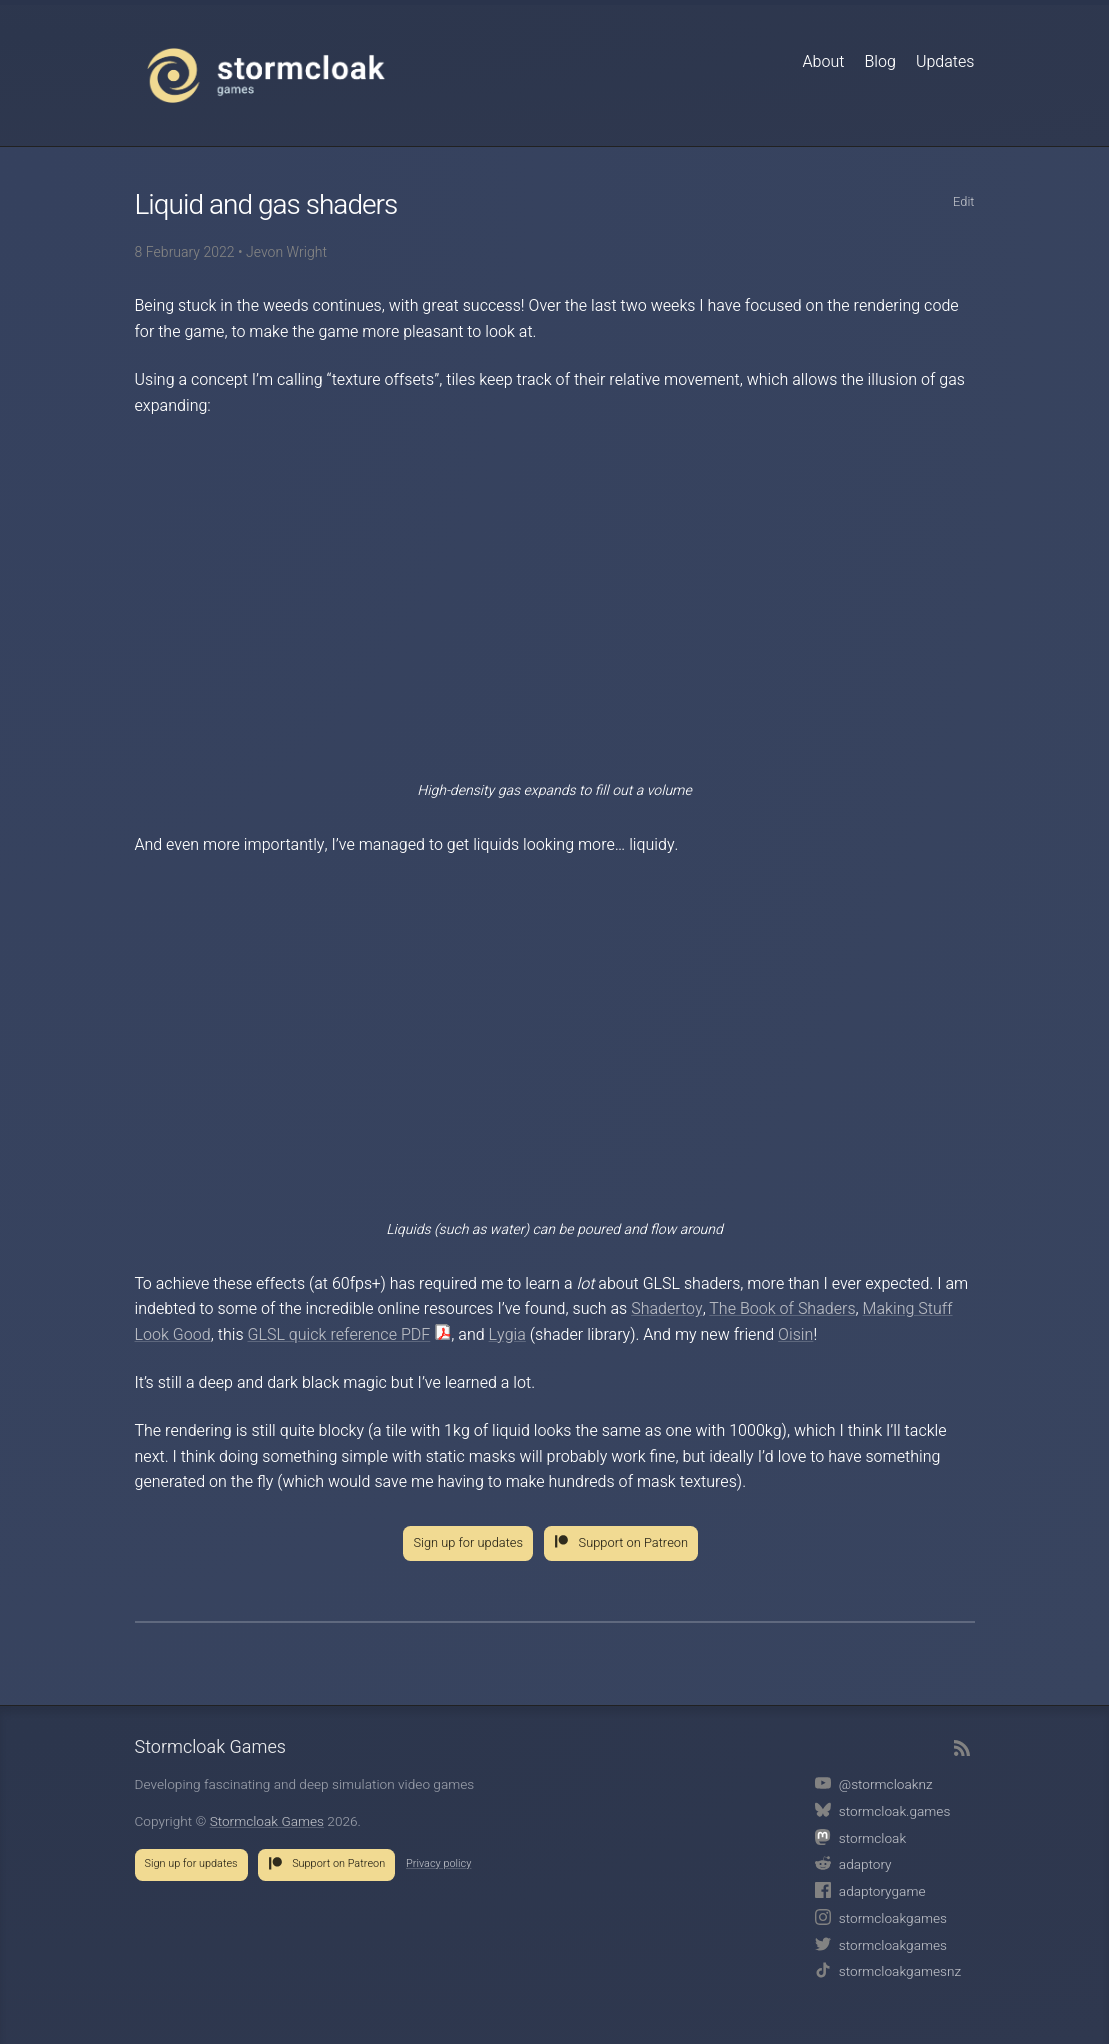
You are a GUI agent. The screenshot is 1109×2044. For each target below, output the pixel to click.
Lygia (507, 1335)
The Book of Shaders (782, 1309)
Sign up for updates (468, 1543)
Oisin (795, 1335)
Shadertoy (667, 1309)
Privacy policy (438, 1864)
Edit (964, 202)
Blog (879, 62)
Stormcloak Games (266, 75)
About (823, 62)
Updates (945, 62)
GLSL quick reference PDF (338, 1335)
